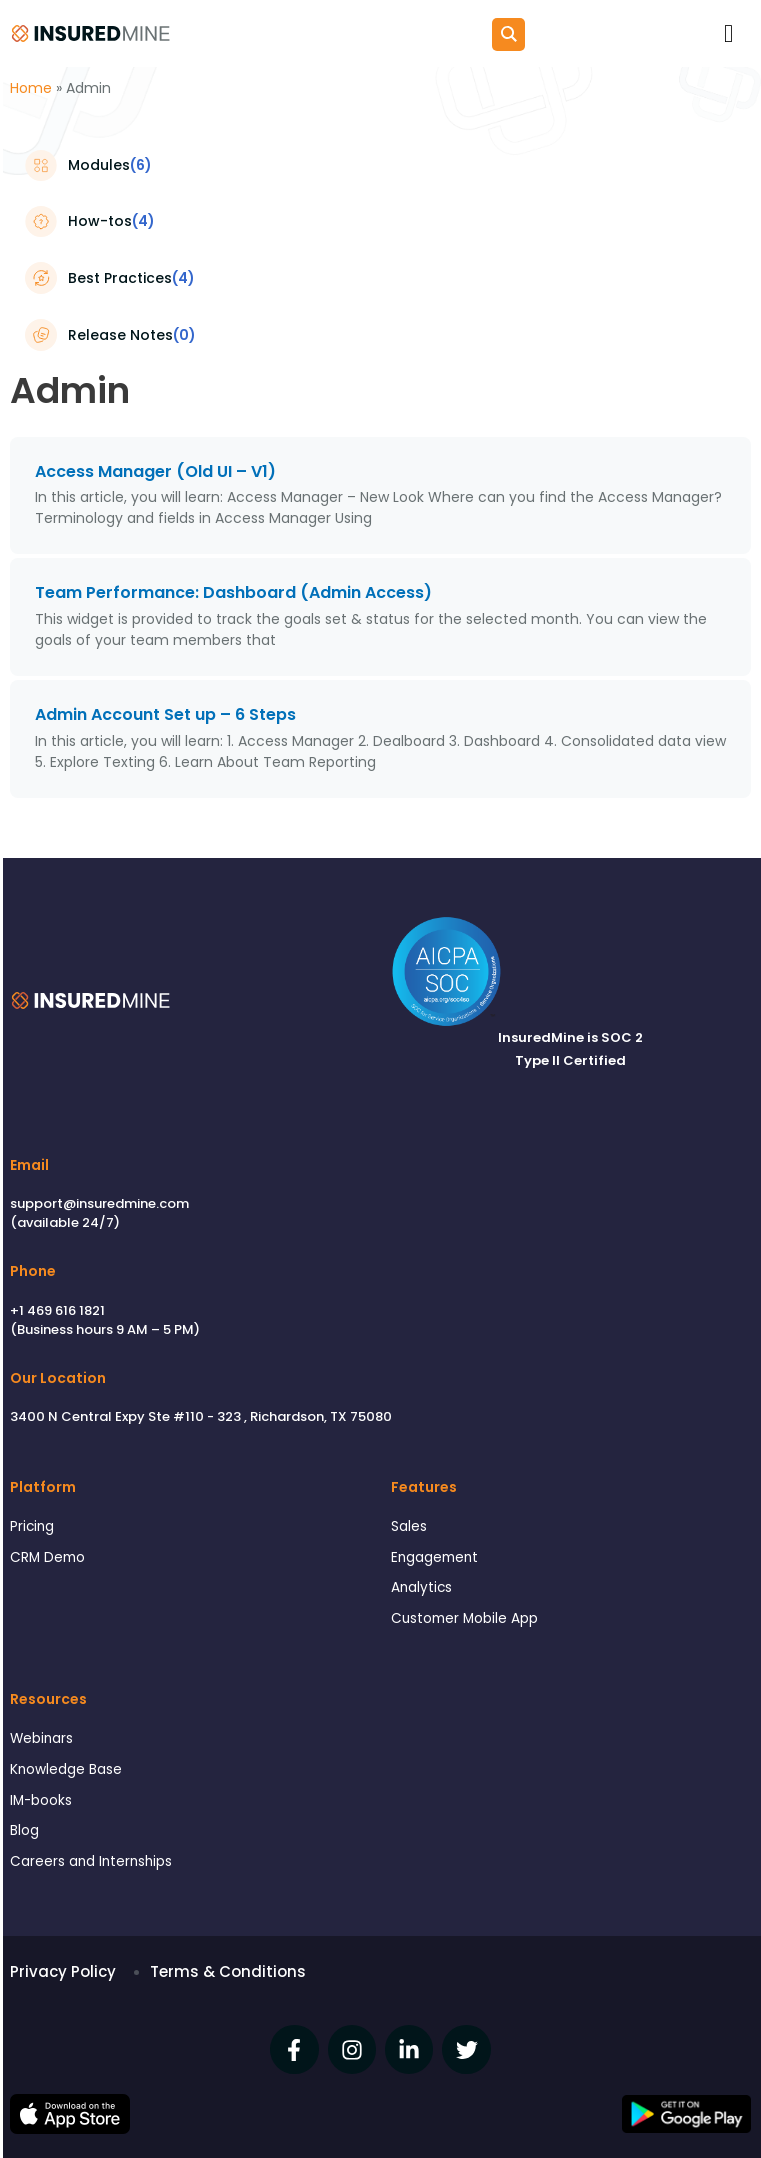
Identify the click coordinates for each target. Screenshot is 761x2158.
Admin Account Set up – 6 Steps (165, 714)
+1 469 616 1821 (57, 1310)
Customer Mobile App (464, 1618)
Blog (24, 1830)
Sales (409, 1526)
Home (31, 88)
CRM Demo (47, 1557)
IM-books (41, 1800)
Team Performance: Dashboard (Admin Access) (233, 592)
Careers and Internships (91, 1861)
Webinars (41, 1738)
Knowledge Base (66, 1769)
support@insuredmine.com (99, 1203)
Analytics (421, 1587)
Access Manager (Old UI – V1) (155, 471)
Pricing (32, 1526)
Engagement (434, 1557)
